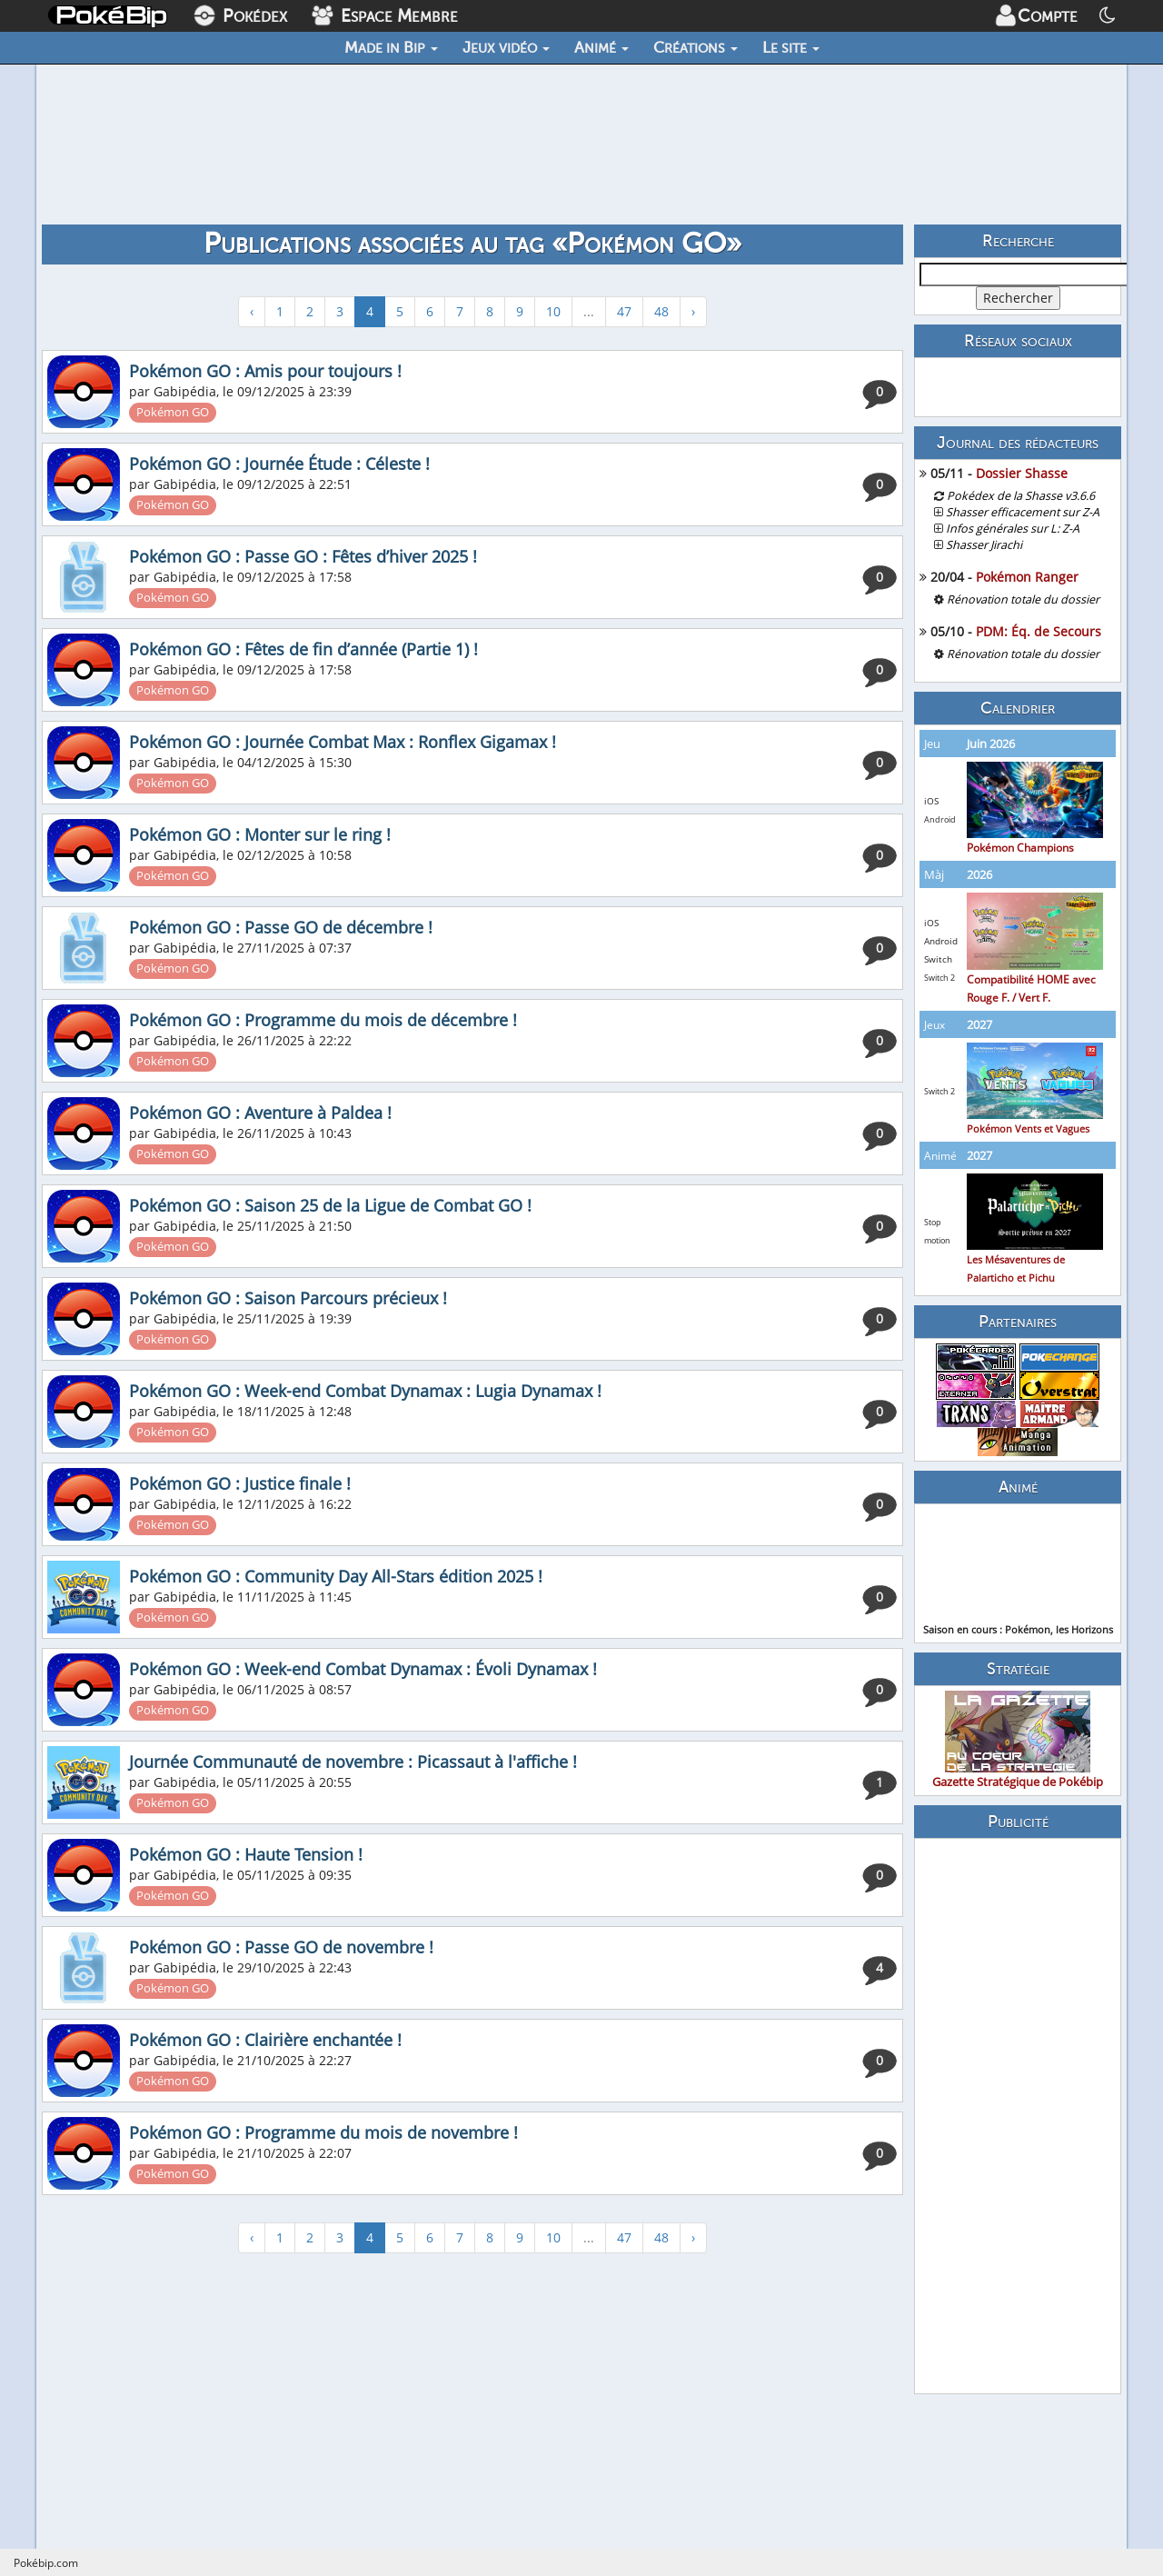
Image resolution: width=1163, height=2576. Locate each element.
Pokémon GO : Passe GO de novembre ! (281, 1947)
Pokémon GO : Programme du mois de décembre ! (323, 1020)
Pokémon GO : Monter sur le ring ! (260, 834)
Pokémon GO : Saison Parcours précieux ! (288, 1298)
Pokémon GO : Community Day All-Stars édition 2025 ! (335, 1576)
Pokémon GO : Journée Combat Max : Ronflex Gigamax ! (342, 742)
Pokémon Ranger (1027, 576)
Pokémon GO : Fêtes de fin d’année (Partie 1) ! (303, 649)
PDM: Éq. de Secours (1038, 631)
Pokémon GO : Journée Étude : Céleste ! (279, 463)
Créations (695, 47)
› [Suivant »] (693, 311)
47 (624, 311)
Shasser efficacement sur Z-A (1022, 512)
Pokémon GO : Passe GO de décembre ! (280, 927)
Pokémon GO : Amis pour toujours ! (265, 371)
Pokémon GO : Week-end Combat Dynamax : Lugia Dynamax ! (365, 1391)
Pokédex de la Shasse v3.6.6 (1021, 496)
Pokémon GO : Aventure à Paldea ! (260, 1112)
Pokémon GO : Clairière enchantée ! (265, 2040)
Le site (791, 47)
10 (553, 311)
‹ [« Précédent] (251, 311)
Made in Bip (391, 47)
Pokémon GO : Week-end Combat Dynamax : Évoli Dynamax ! (363, 1669)
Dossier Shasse (1022, 473)
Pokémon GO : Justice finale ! (240, 1483)
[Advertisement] (1017, 2116)
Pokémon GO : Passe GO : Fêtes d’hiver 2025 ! (303, 556)
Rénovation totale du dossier (1023, 599)
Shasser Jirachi (984, 545)
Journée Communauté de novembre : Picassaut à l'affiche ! (353, 1761)
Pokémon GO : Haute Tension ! (246, 1854)
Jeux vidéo (506, 47)
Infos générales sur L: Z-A (1012, 528)
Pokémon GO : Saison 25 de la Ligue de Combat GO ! (330, 1205)
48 (661, 311)
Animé (601, 47)
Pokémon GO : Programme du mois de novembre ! (323, 2132)
